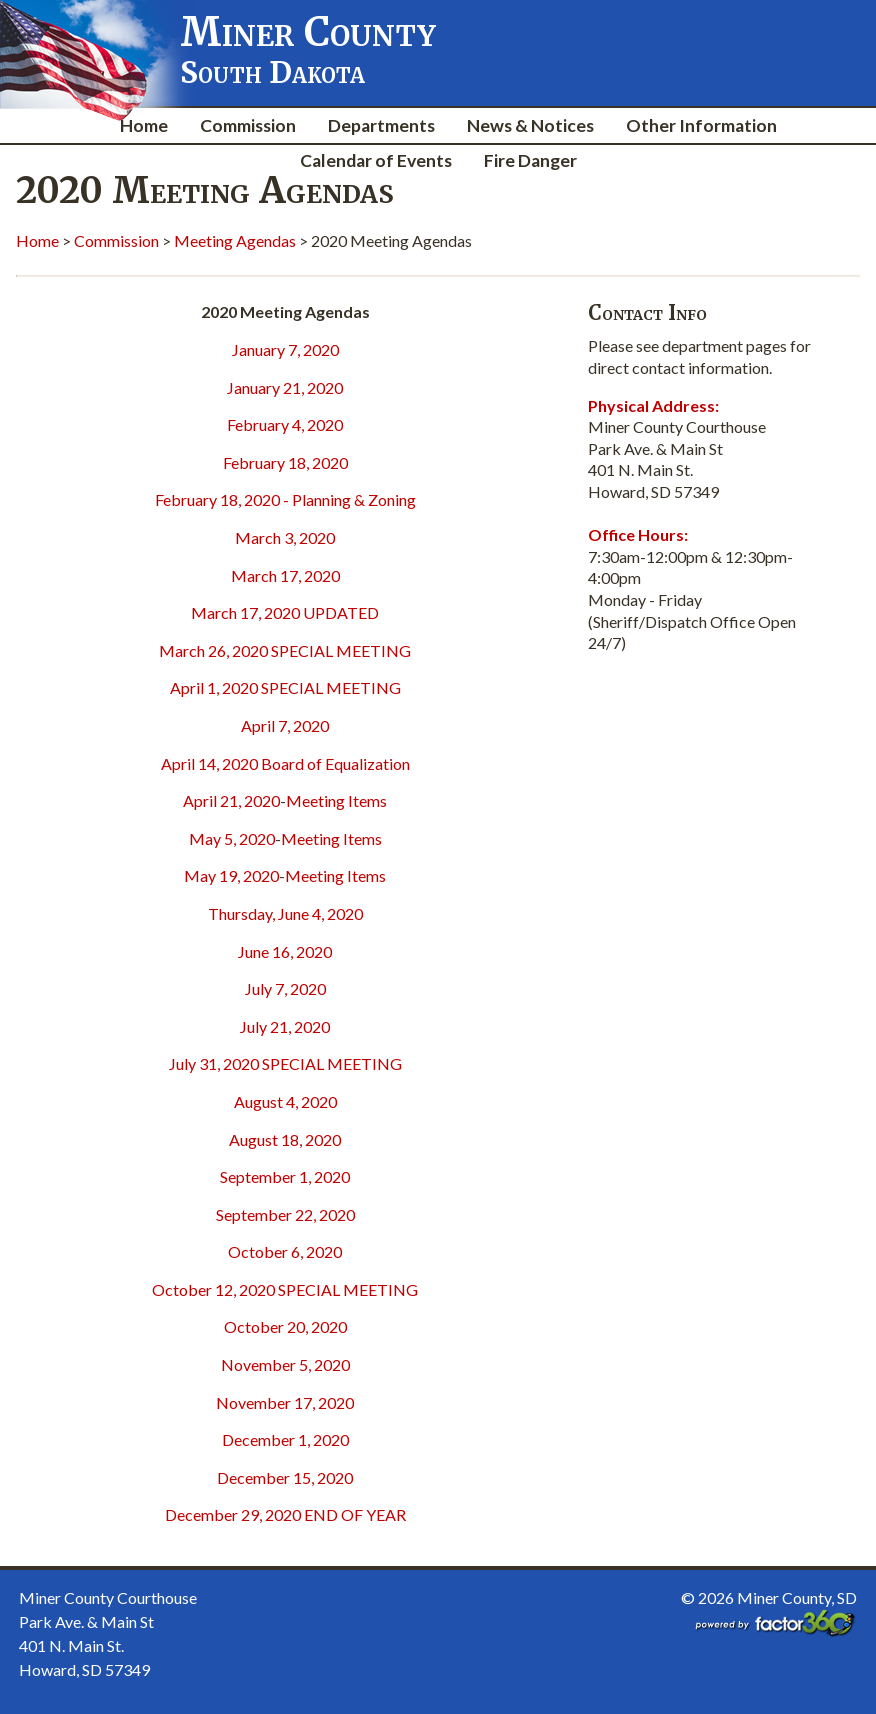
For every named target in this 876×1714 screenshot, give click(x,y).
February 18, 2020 (285, 462)
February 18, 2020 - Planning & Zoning (285, 499)
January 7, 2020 (285, 349)
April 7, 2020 (285, 725)
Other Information (701, 125)
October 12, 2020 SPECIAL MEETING (285, 1289)
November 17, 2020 (285, 1402)
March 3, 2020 (285, 537)
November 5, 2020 (285, 1364)
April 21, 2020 (231, 800)
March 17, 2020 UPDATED (285, 612)
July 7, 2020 (285, 988)
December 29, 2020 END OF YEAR (285, 1514)
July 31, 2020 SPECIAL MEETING (285, 1063)
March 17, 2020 (285, 575)
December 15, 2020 (285, 1477)
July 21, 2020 (285, 1026)
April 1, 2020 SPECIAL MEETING (285, 687)
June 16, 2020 (285, 951)
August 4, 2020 (285, 1101)
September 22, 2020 (285, 1214)
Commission (248, 125)
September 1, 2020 (285, 1176)
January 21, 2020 (285, 387)
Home (144, 125)
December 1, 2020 (285, 1439)
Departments (381, 125)
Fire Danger (530, 160)
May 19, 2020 (231, 875)
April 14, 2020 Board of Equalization (285, 763)
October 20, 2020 (285, 1326)
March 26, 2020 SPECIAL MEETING (285, 650)
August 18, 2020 (285, 1139)
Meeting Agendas (235, 240)
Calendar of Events (376, 160)
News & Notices (530, 125)
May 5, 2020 (232, 838)
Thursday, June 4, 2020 (285, 913)
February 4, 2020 (285, 424)
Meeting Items (336, 800)
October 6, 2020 (285, 1251)
